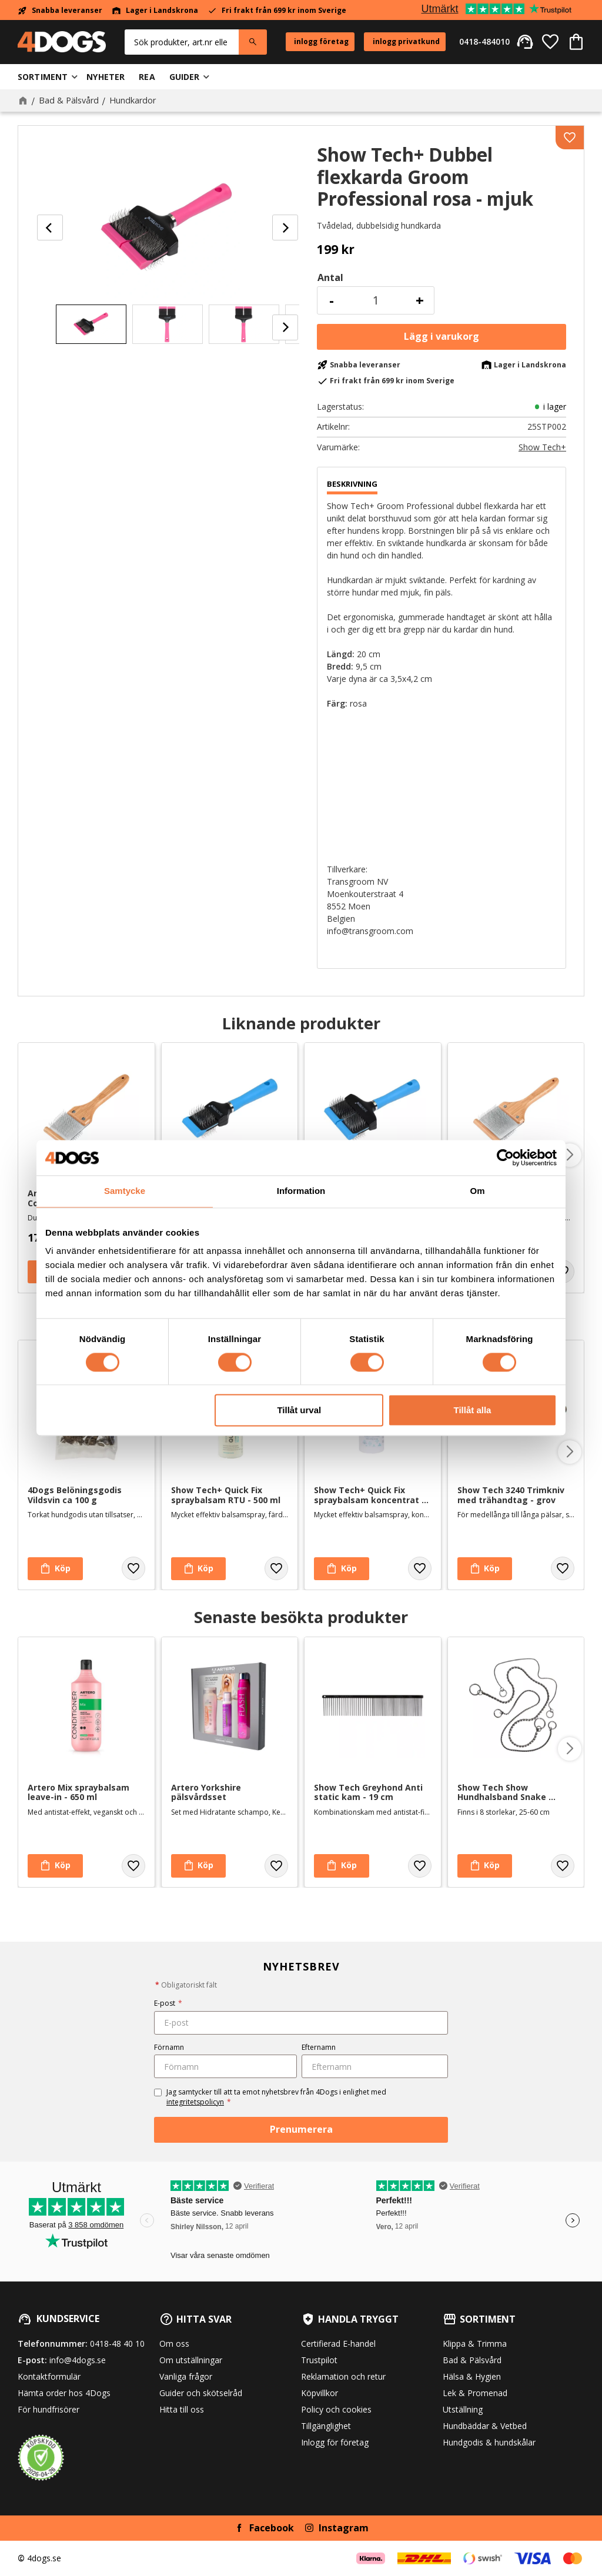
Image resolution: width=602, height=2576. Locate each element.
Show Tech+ (542, 447)
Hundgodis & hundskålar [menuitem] (489, 2442)
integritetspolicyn (195, 2102)
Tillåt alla (472, 1411)
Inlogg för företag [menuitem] (335, 2442)
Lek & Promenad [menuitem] (475, 2392)
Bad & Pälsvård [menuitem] (472, 2360)
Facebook (271, 2527)
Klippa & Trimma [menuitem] (475, 2343)
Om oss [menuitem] (174, 2343)
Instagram (344, 2527)
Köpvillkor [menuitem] (319, 2392)
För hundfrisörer (48, 2409)
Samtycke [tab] (124, 1191)
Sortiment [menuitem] (43, 76)
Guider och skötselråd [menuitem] (200, 2392)
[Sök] (253, 42)
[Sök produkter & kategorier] (182, 42)
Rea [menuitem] (147, 76)
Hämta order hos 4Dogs (64, 2392)
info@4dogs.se (77, 2360)
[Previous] (50, 227)
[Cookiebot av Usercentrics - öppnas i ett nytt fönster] (505, 1157)
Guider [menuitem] (184, 76)
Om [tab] (477, 1191)
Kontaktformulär (49, 2376)
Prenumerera (301, 2129)
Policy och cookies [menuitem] (336, 2409)
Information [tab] (301, 1191)
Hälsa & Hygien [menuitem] (472, 2376)
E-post (168, 2003)
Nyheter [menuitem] (105, 76)
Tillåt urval (299, 1411)
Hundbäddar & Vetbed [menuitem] (485, 2425)
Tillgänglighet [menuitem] (326, 2425)
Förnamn (169, 2047)
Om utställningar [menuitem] (190, 2360)
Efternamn (319, 2047)
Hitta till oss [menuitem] (181, 2409)
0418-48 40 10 (117, 2343)
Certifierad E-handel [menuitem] (338, 2343)
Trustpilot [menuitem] (319, 2360)
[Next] (285, 227)
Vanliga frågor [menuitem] (185, 2376)
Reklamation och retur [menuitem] (343, 2376)
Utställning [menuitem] (463, 2409)
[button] (550, 42)
